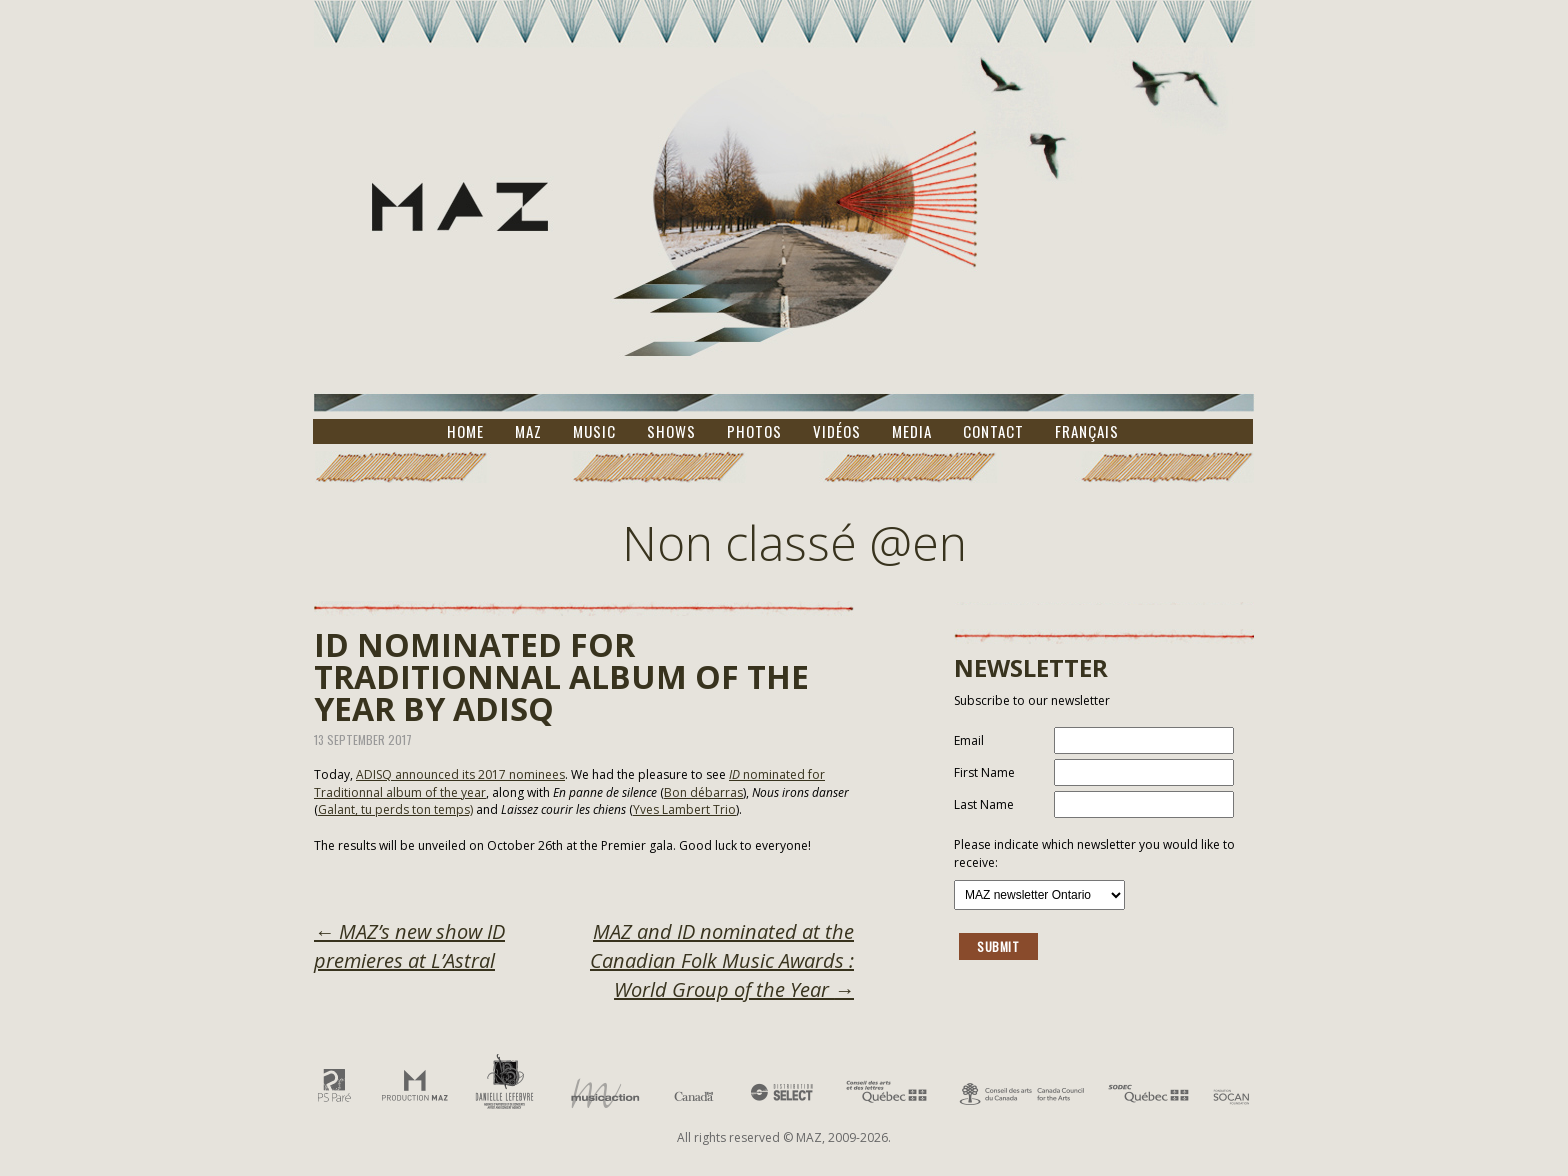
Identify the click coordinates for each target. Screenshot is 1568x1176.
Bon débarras (703, 792)
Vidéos (837, 431)
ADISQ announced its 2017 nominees (460, 774)
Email (969, 740)
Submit (998, 946)
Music (594, 431)
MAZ (528, 431)
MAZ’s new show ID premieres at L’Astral (409, 946)
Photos (754, 431)
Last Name (984, 804)
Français (1087, 431)
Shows (671, 431)
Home (465, 431)
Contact (993, 431)
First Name (984, 772)
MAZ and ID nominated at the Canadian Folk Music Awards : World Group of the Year (722, 960)
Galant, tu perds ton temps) (395, 809)
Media (912, 431)
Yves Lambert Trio (684, 809)
